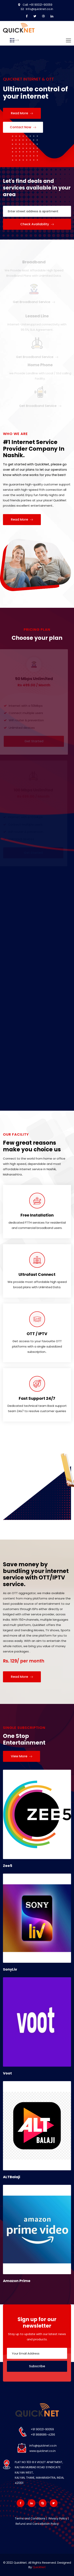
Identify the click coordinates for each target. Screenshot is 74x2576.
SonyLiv (10, 1969)
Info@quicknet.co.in (37, 9)
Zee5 (7, 1865)
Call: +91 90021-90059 (35, 5)
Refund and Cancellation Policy (37, 2524)
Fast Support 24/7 (37, 1398)
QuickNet (39, 2567)
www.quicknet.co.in (42, 2451)
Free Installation (37, 1215)
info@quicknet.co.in (43, 2446)
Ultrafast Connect (37, 1274)
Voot (7, 2073)
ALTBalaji (11, 2176)
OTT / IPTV (37, 1334)
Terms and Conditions (30, 2518)
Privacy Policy (57, 2518)
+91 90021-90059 (42, 2429)
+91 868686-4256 (43, 2435)
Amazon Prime (16, 2280)
